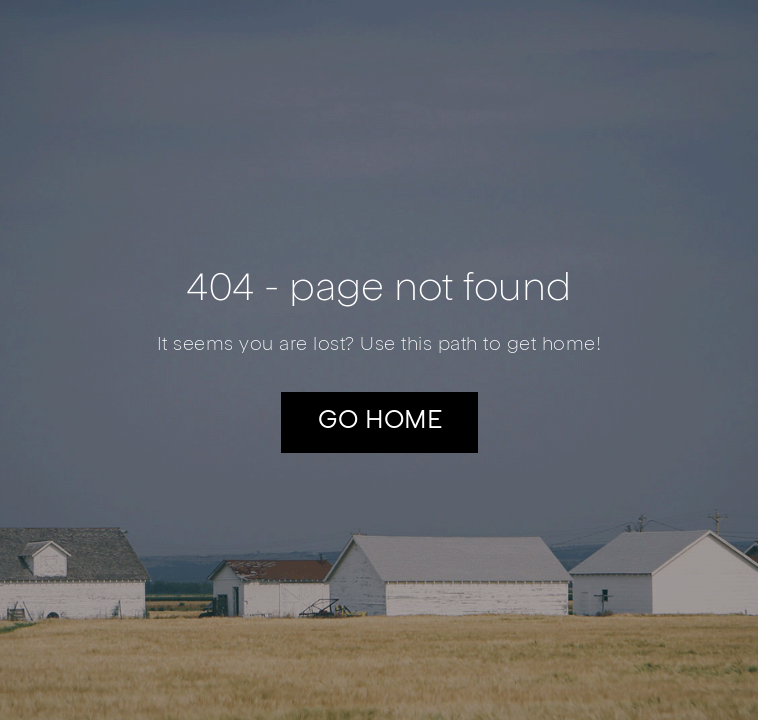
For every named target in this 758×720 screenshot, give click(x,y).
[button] (379, 422)
